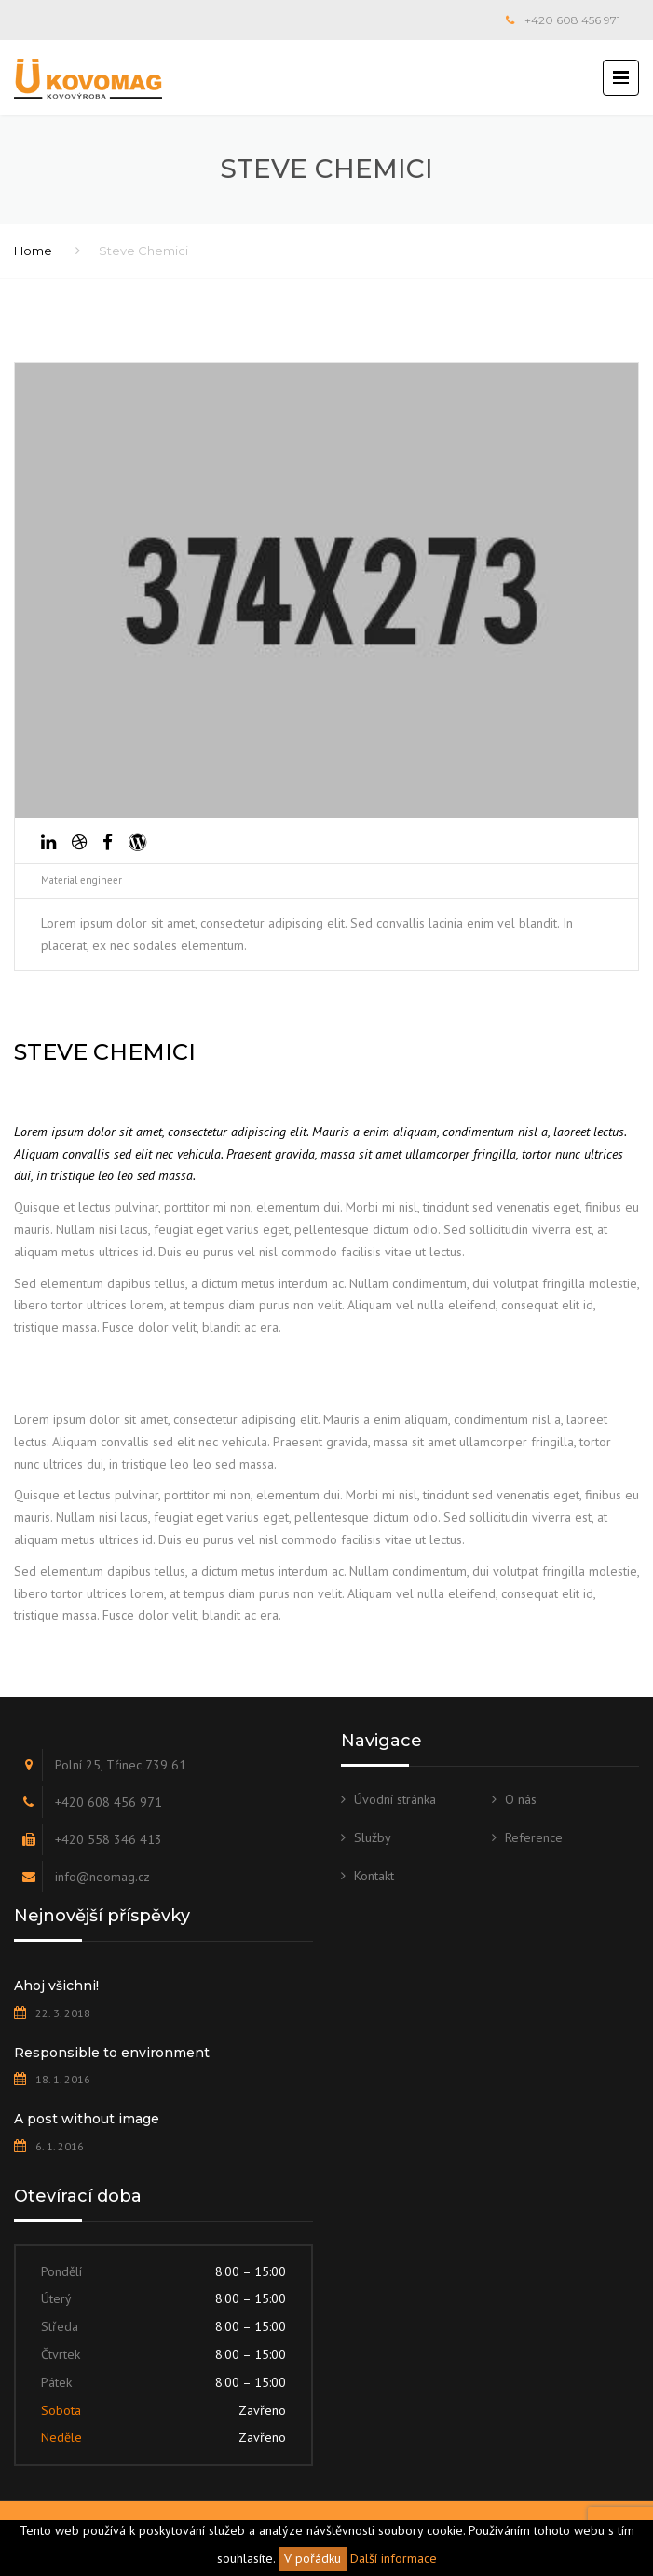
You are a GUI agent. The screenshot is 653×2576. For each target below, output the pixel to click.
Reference (534, 1837)
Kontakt (374, 1875)
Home (33, 250)
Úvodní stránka (395, 1799)
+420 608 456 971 (572, 20)
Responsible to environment (112, 2052)
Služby (372, 1837)
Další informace (393, 2558)
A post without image (86, 2118)
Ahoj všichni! (56, 1985)
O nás (521, 1799)
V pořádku (312, 2558)
